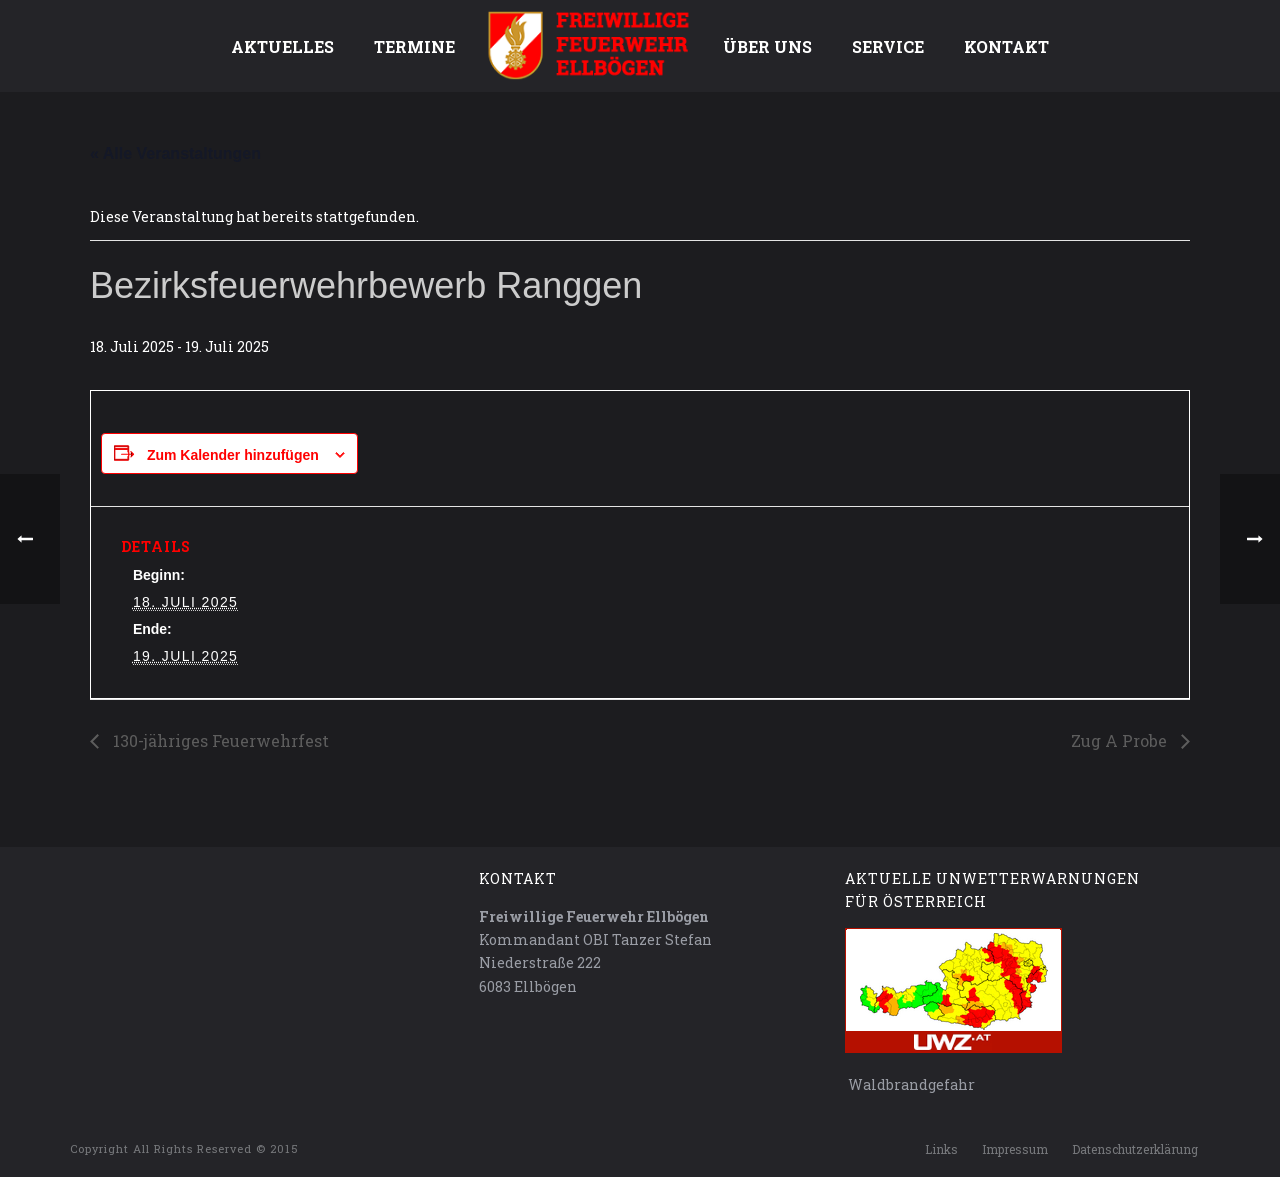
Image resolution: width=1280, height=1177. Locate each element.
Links (941, 1149)
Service (888, 46)
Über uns (767, 46)
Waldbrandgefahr (910, 1084)
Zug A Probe (1121, 740)
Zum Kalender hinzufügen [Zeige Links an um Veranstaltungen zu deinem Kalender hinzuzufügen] (233, 455)
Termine (414, 46)
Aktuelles (282, 46)
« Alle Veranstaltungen (175, 153)
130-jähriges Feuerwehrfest (219, 740)
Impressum (1015, 1149)
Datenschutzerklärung (1135, 1149)
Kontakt (1006, 46)
